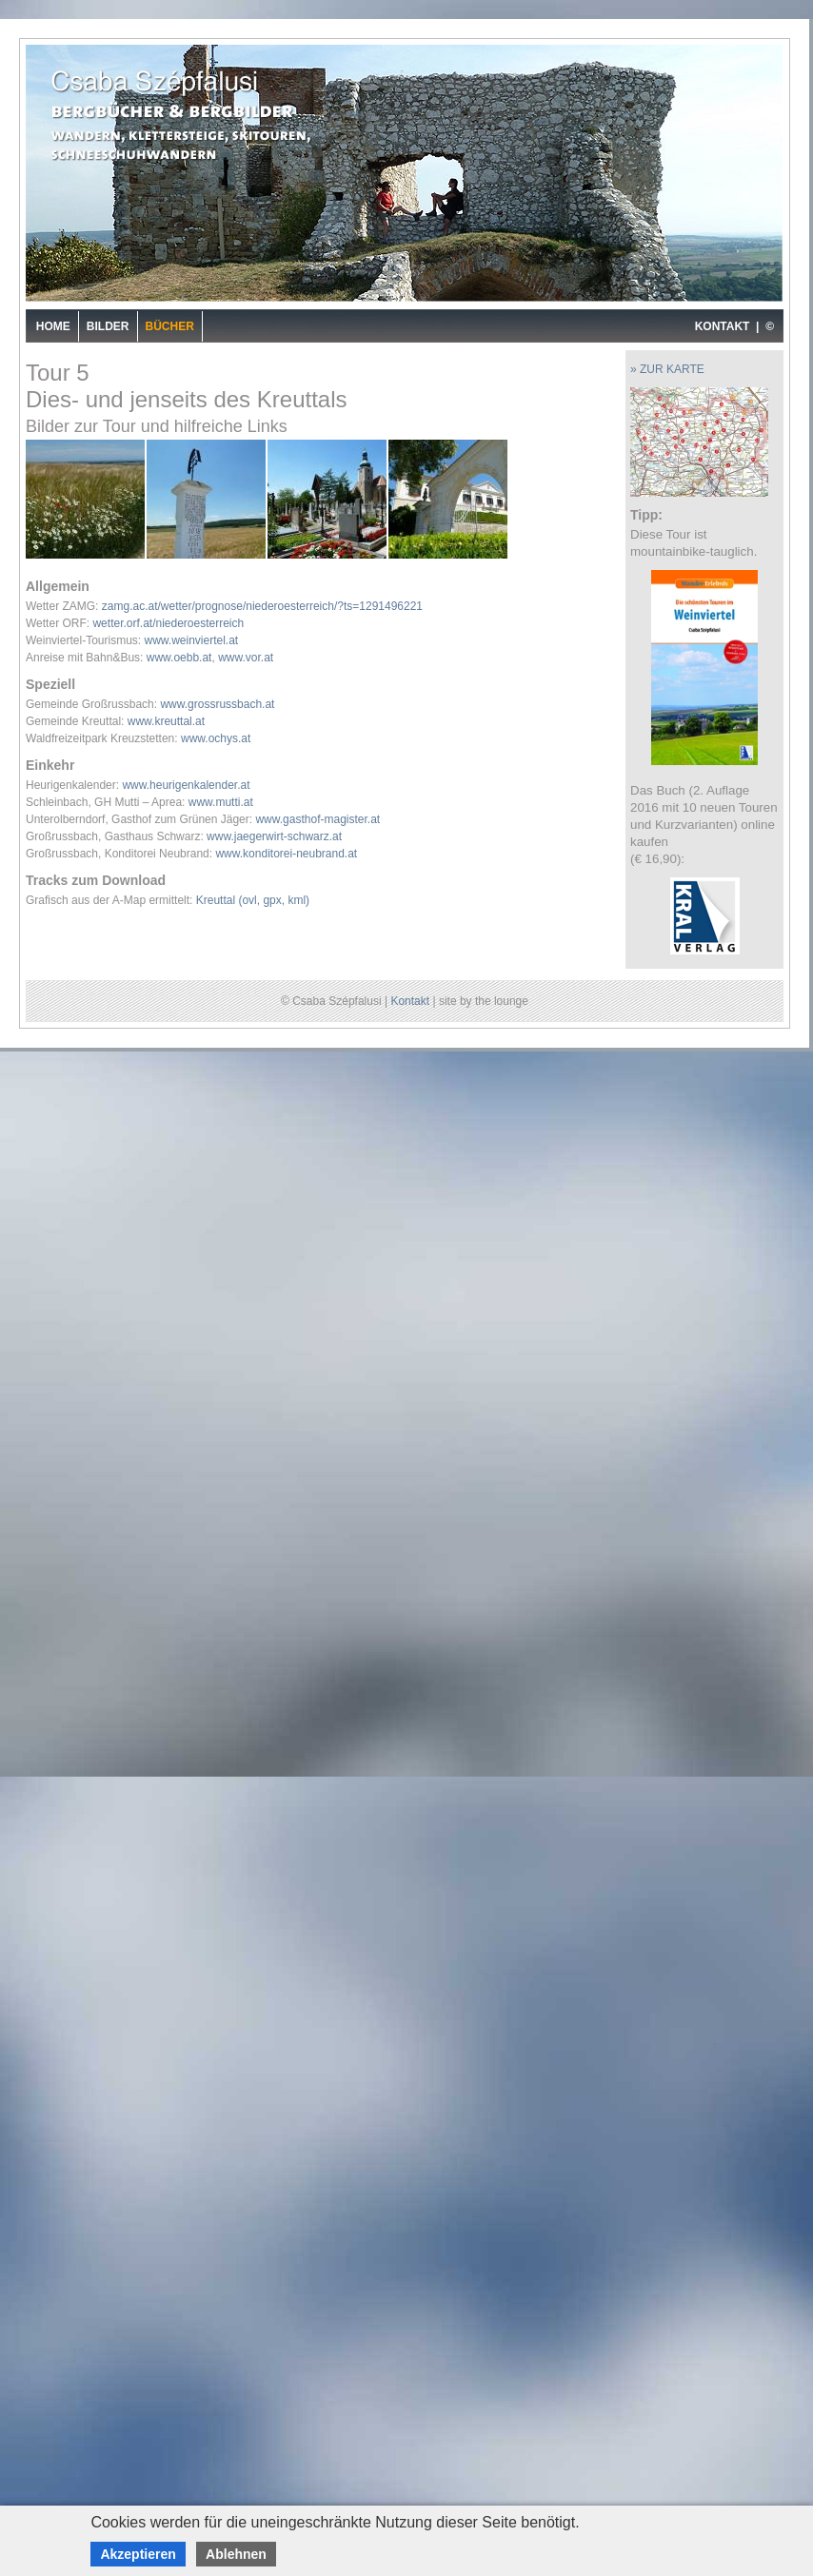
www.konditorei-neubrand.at (286, 853)
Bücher (170, 326)
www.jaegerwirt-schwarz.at (274, 836)
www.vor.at (245, 657)
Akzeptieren (137, 2554)
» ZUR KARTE (667, 369)
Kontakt (409, 1001)
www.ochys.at (215, 738)
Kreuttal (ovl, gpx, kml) (252, 900)
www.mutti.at (220, 802)
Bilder (108, 326)
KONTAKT (722, 326)
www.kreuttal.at (166, 721)
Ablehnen (236, 2554)
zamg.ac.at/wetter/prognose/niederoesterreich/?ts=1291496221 (262, 606)
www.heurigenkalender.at (185, 785)
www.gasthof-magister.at (317, 819)
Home (53, 326)
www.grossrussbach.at (217, 704)
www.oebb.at (179, 657)
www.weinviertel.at (191, 640)
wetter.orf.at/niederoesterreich (168, 623)
